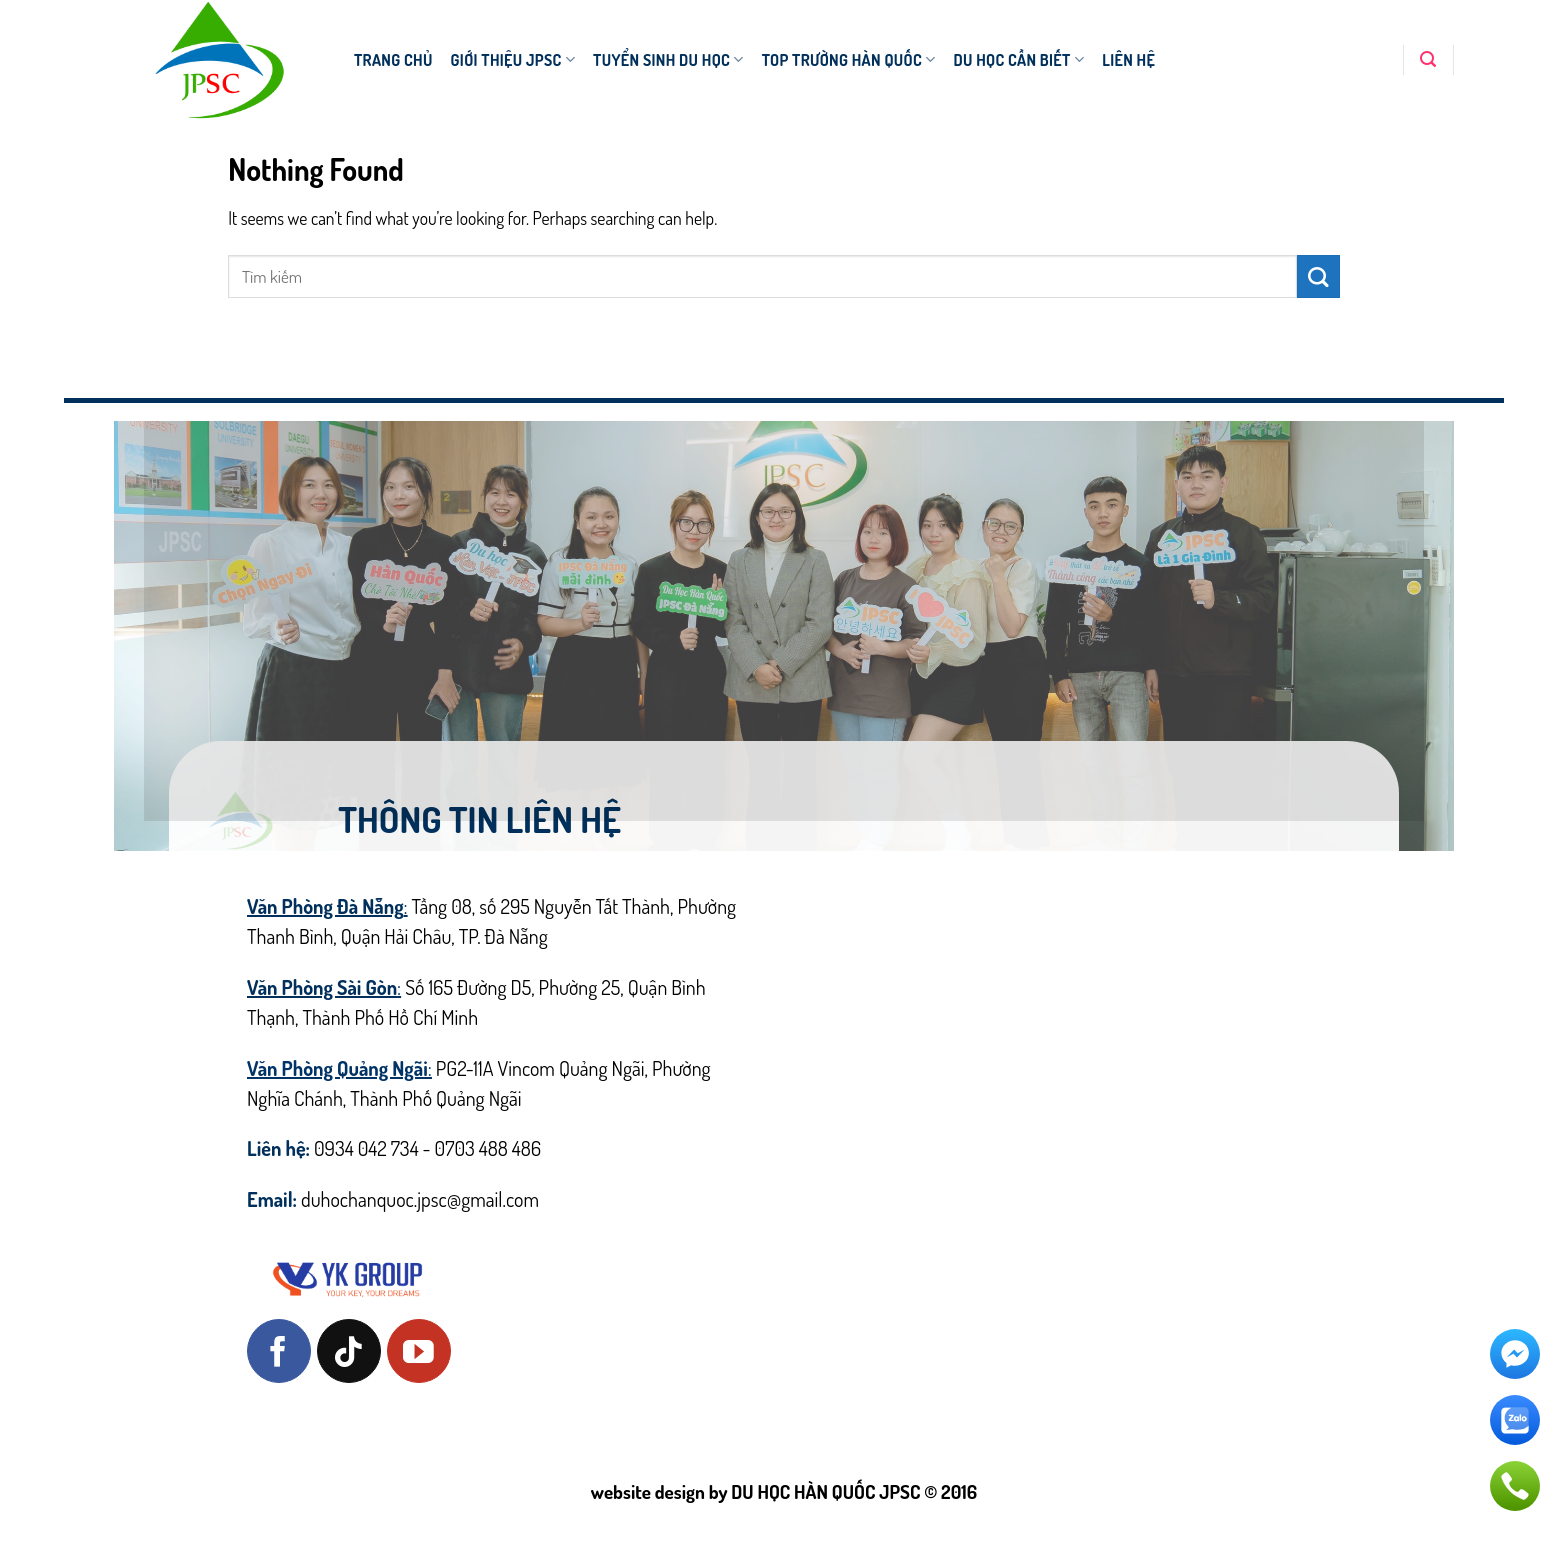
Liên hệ (1128, 60)
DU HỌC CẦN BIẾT (1018, 60)
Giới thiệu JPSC (513, 60)
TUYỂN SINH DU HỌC (668, 60)
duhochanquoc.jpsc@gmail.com (420, 1199)
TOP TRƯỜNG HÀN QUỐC (849, 60)
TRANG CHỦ (393, 60)
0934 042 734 (366, 1148)
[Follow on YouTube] (419, 1351)
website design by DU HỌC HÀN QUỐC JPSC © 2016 (784, 1491)
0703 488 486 (488, 1148)
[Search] (1428, 59)
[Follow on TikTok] (349, 1351)
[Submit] (1318, 276)
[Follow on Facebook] (279, 1351)
